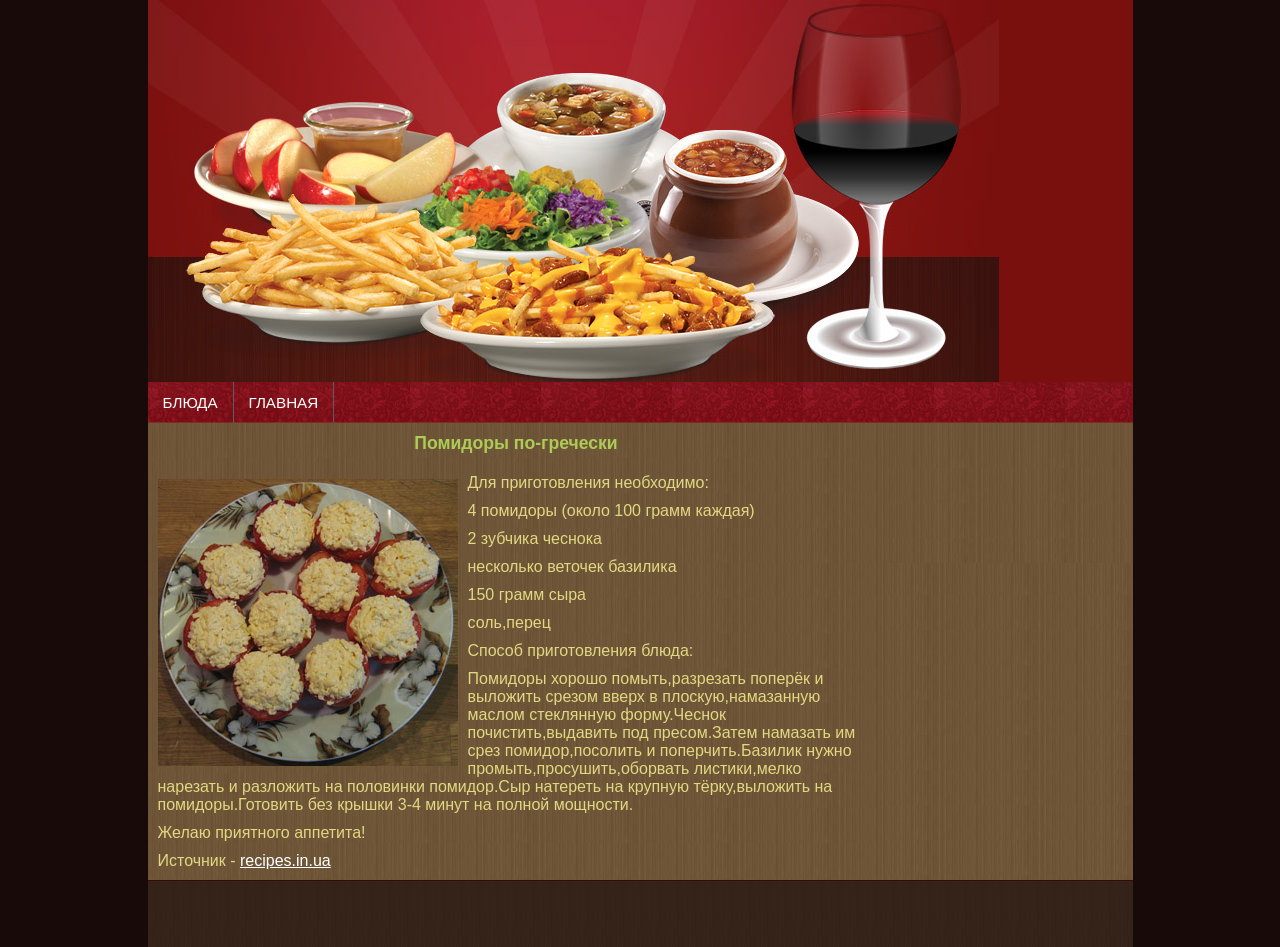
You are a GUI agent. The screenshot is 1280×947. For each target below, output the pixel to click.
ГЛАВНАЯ (284, 402)
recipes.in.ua (285, 860)
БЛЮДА (190, 402)
